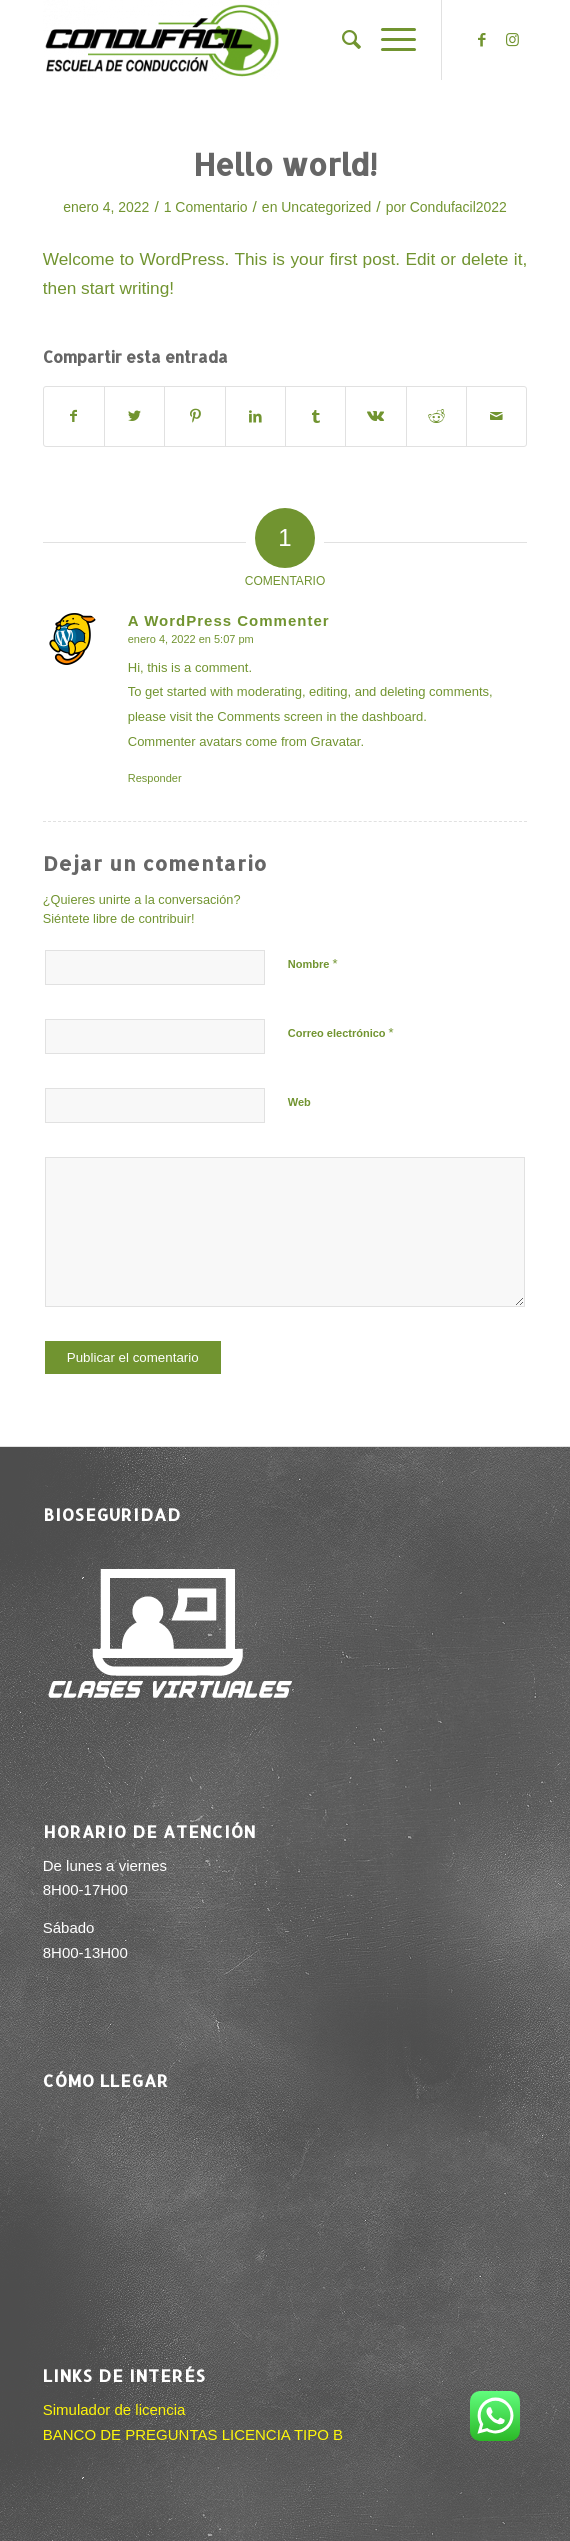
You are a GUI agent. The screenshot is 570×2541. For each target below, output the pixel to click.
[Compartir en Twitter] (134, 416)
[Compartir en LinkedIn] (255, 416)
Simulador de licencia (114, 2409)
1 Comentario (206, 207)
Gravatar (336, 741)
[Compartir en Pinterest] (194, 416)
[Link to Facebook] (482, 40)
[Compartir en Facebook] (74, 416)
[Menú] (388, 40)
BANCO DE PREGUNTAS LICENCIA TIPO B (193, 2434)
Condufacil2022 (458, 207)
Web (299, 1102)
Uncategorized (326, 207)
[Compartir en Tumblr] (315, 416)
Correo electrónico (341, 1032)
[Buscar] (341, 40)
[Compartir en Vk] (375, 416)
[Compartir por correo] (496, 416)
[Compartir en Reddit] (436, 416)
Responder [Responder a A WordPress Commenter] (155, 778)
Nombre (313, 963)
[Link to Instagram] (512, 40)
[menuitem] (341, 40)
